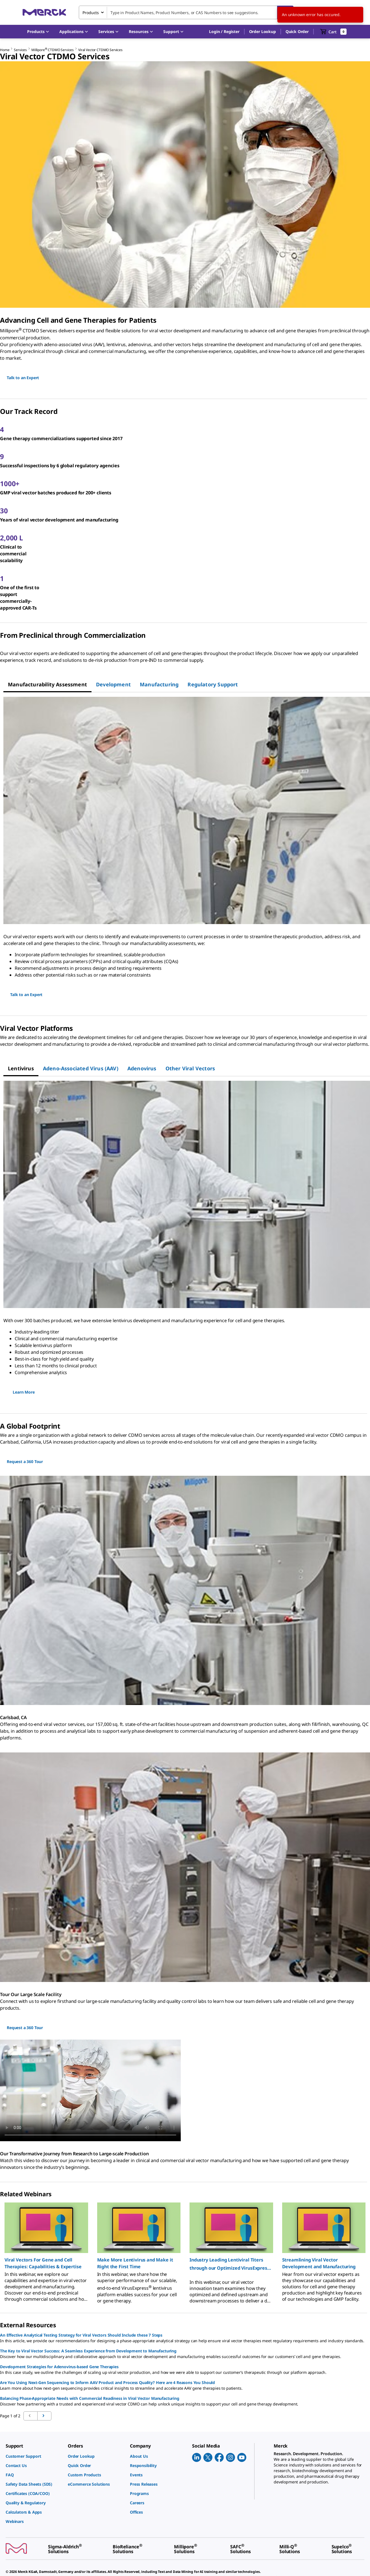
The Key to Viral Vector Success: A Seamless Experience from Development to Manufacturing (88, 2351)
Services (20, 49)
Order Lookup (262, 31)
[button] (224, 31)
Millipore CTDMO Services (52, 49)
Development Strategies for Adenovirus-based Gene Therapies (59, 2366)
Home (4, 49)
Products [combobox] (90, 12)
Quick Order (297, 31)
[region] (185, 2251)
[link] (34, 2456)
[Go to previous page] (44, 2415)
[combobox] (186, 12)
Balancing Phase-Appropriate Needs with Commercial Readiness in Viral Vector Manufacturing (89, 2398)
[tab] (47, 684)
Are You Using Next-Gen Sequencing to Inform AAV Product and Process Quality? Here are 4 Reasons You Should (107, 2382)
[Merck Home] (44, 12)
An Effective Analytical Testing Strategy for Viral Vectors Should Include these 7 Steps (81, 2335)
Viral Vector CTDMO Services (100, 49)
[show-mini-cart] (333, 32)
